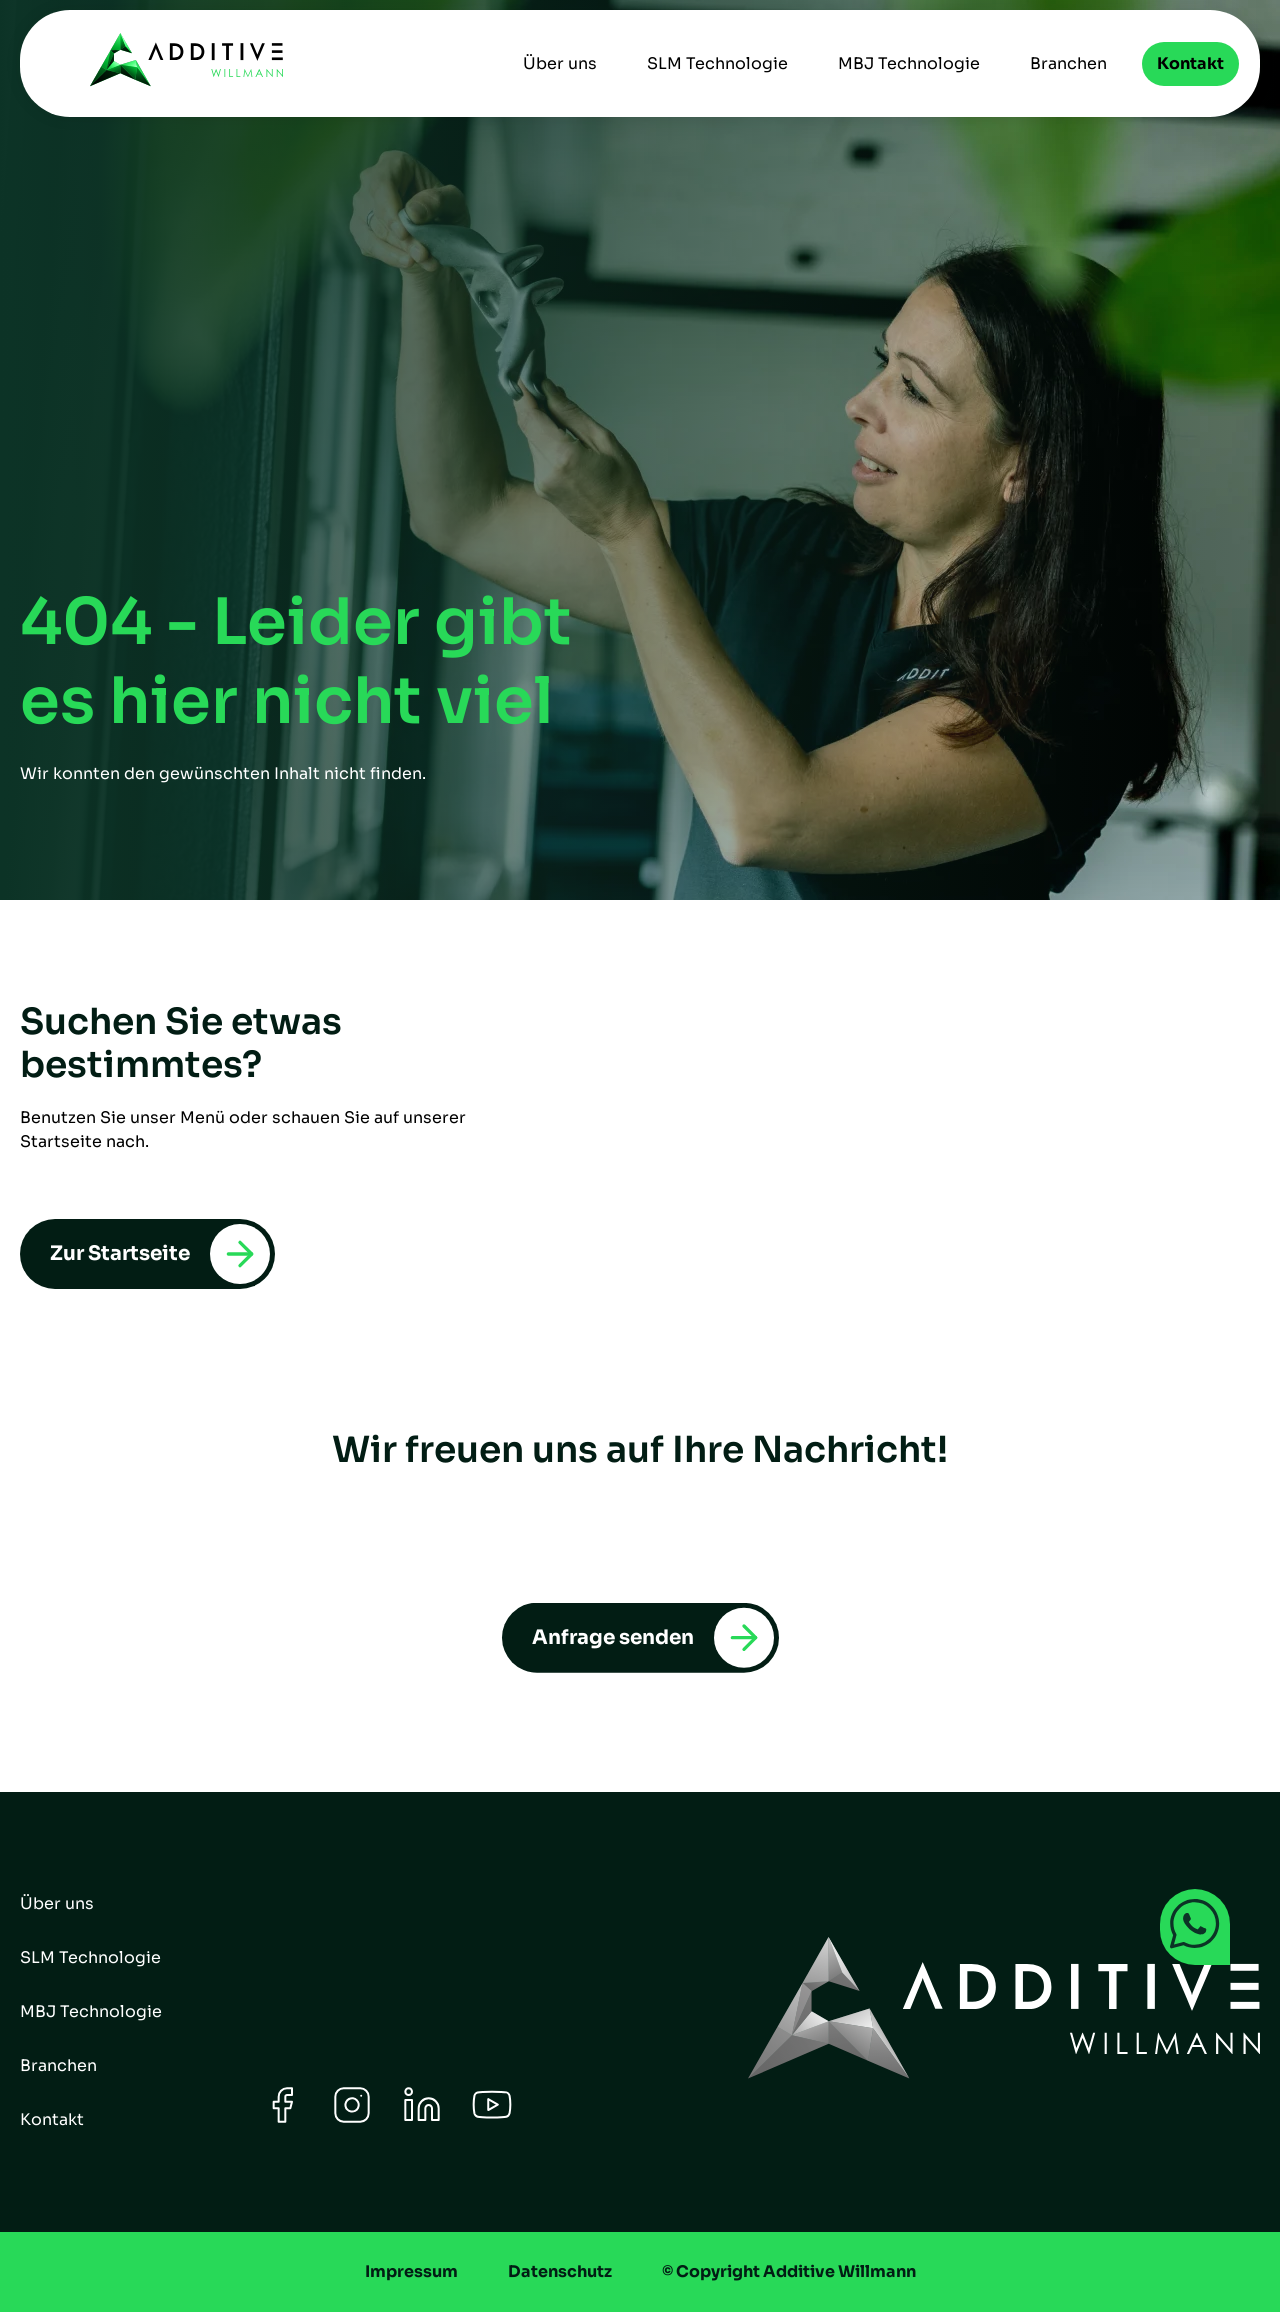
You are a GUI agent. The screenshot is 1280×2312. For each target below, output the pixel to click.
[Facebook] (282, 2119)
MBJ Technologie (909, 63)
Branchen (1068, 63)
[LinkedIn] (422, 2119)
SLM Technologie (717, 63)
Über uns (560, 63)
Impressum (411, 2271)
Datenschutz (560, 2271)
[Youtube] (492, 2119)
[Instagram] (352, 2119)
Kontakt (1190, 63)
